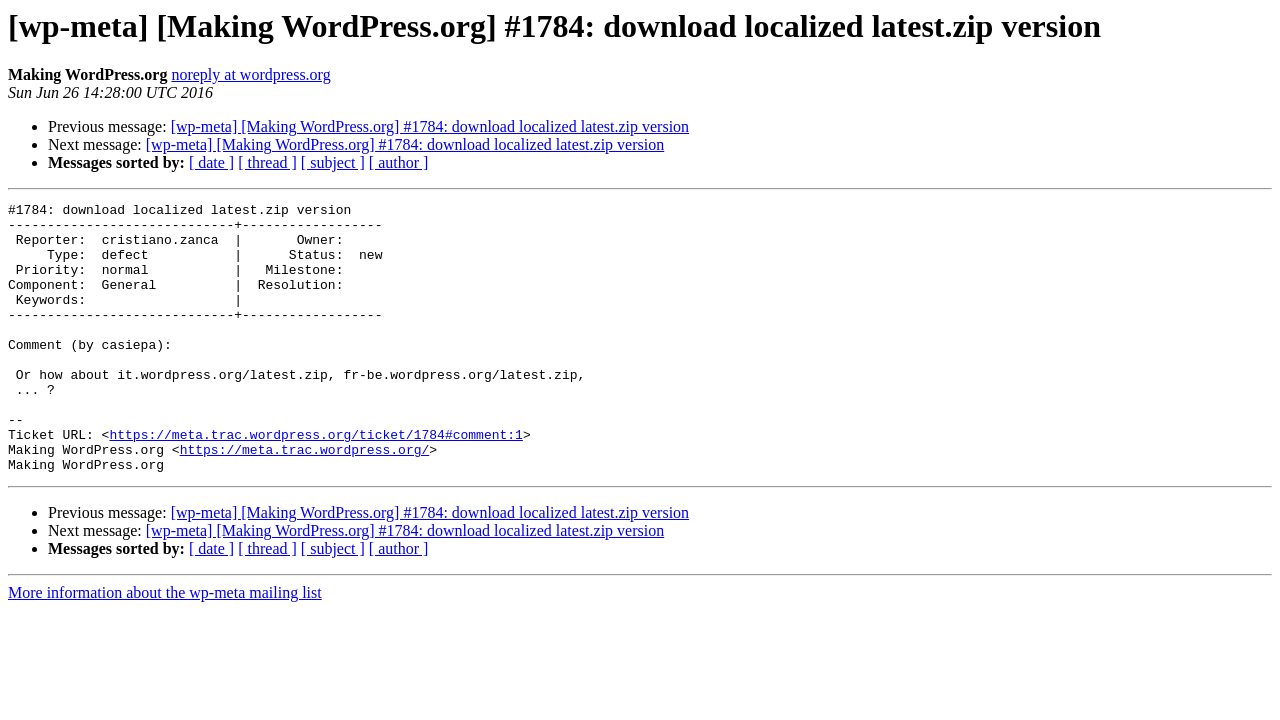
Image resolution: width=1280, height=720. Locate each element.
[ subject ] (333, 162)
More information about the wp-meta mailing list (165, 646)
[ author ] (399, 162)
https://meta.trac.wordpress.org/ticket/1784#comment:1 (315, 482)
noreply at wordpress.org (250, 74)
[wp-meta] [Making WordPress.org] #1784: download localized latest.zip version (430, 126)
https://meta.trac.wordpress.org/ (305, 500)
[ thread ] (267, 162)
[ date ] (211, 162)
